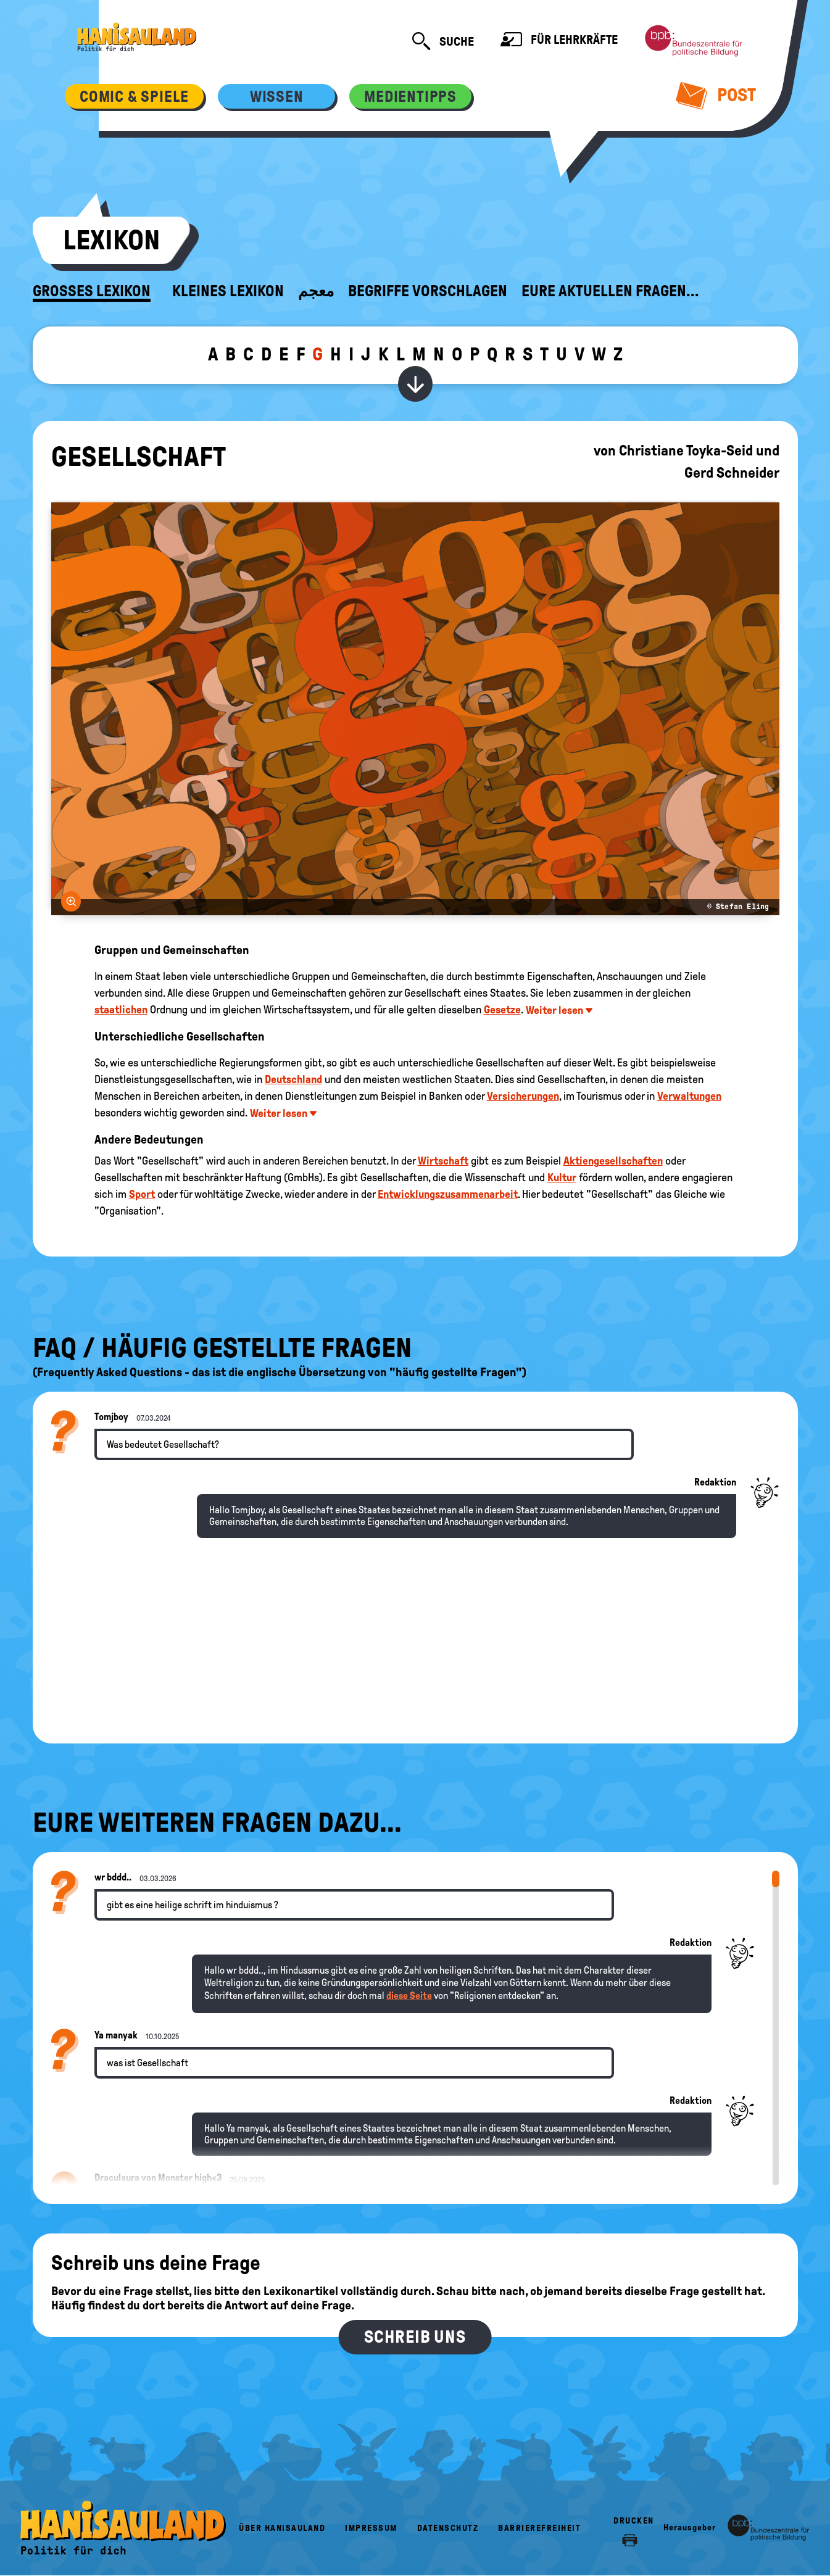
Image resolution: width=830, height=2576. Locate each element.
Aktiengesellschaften (613, 1161)
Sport (142, 1194)
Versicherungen (523, 1096)
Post (716, 95)
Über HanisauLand (282, 2528)
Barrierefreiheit (539, 2528)
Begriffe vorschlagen (427, 291)
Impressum (371, 2528)
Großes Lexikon (92, 291)
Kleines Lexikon (228, 291)
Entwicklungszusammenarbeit (448, 1194)
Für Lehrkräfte (559, 41)
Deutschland (293, 1079)
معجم (316, 291)
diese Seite (409, 1995)
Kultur (561, 1177)
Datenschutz (448, 2528)
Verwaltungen (689, 1096)
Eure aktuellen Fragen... (610, 291)
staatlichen (120, 1009)
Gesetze (502, 1009)
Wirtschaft (443, 1161)
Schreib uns (415, 2336)
